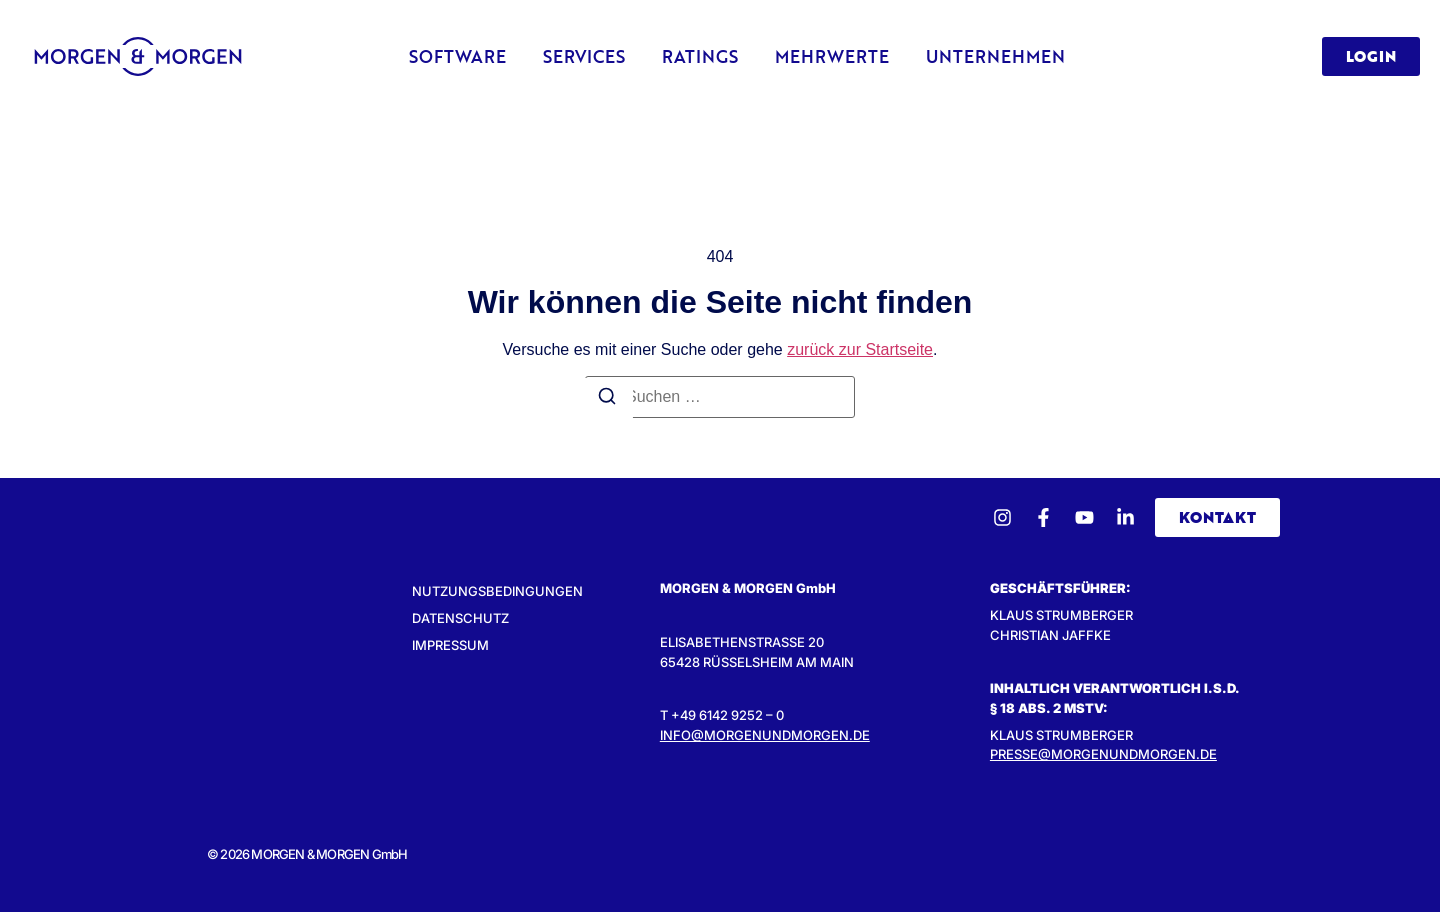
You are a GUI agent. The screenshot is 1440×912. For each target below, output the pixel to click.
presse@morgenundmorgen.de (1103, 754)
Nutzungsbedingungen (497, 591)
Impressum (450, 645)
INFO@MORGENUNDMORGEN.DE (765, 735)
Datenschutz (460, 618)
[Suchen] (607, 399)
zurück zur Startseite (860, 349)
